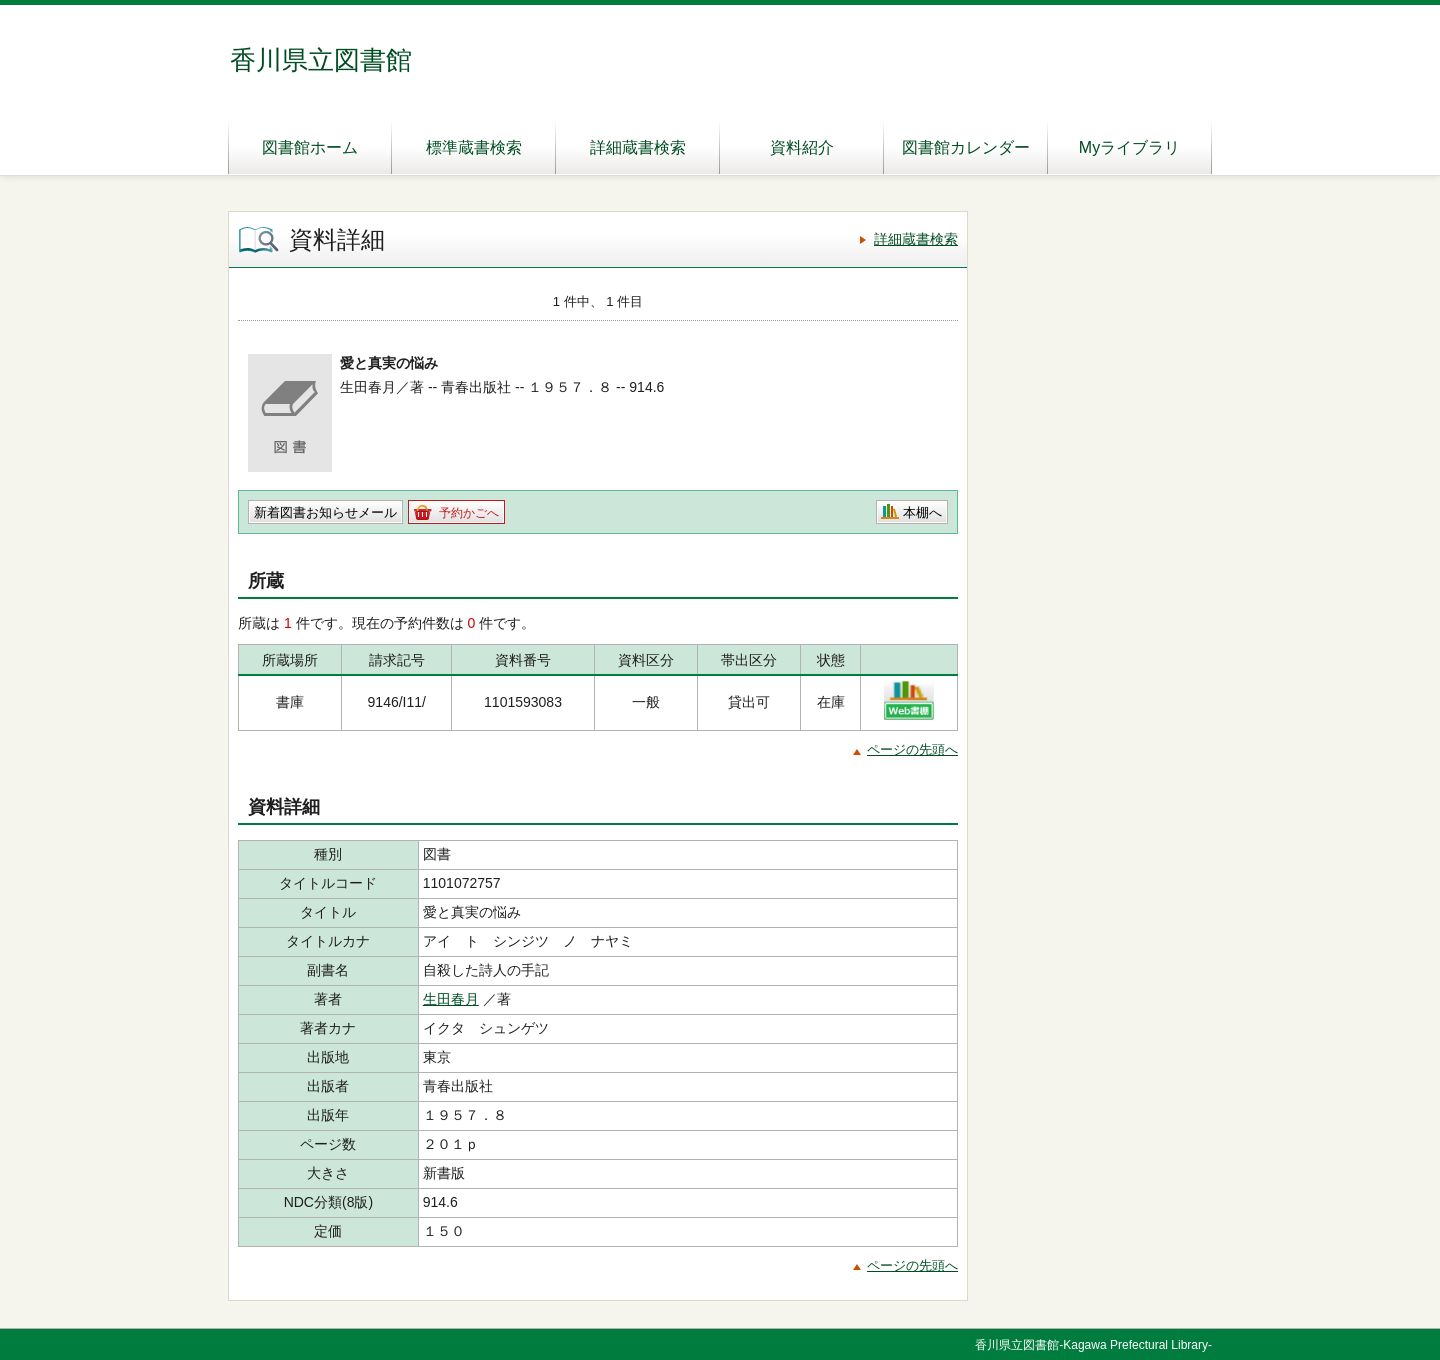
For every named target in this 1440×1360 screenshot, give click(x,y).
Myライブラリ (1129, 147)
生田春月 (451, 999)
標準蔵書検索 (474, 147)
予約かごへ (469, 513)
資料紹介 (802, 147)
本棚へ (922, 512)
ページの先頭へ (912, 749)
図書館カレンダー (966, 147)
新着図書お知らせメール (325, 512)
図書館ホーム (310, 147)
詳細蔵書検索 (638, 147)
